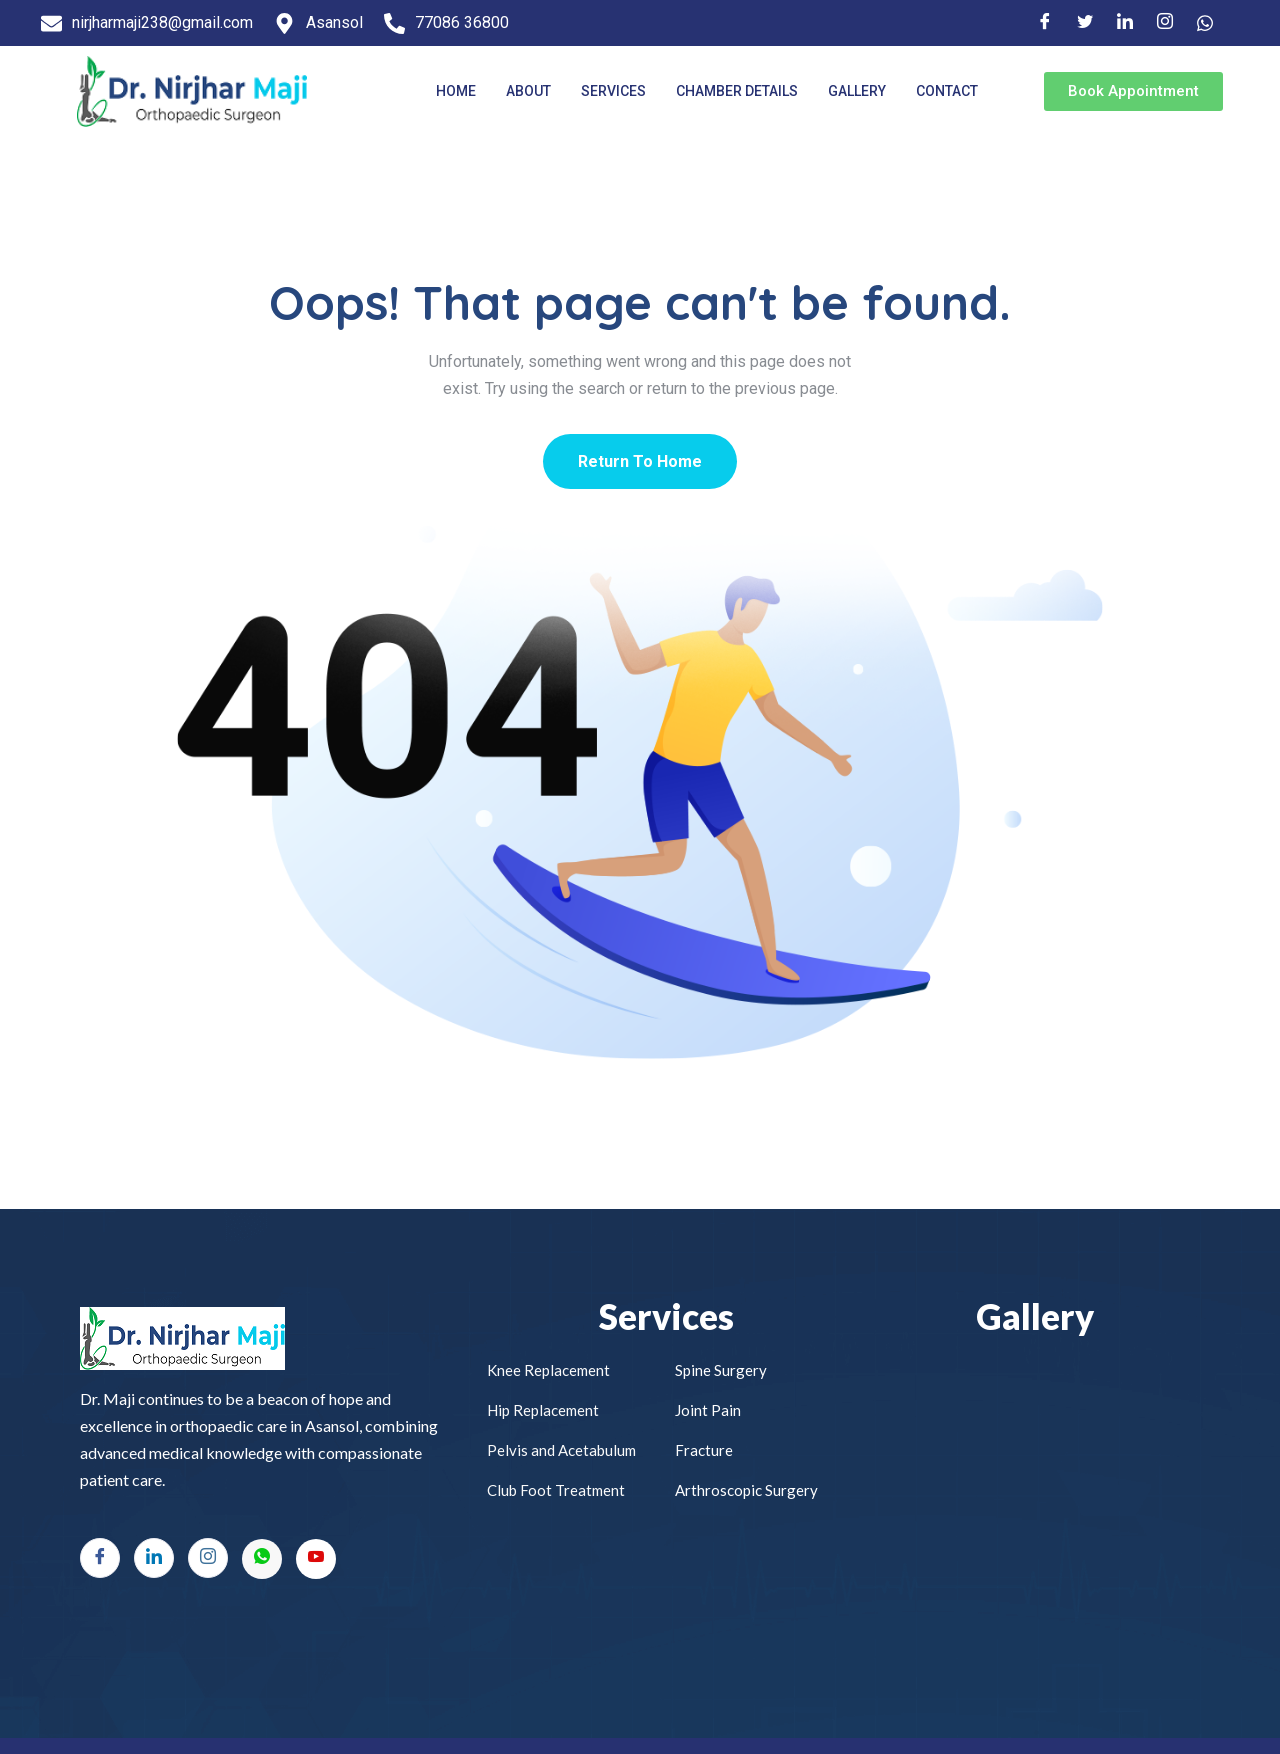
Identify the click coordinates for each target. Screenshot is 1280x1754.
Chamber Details (737, 91)
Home (456, 91)
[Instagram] (1165, 23)
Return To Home (640, 461)
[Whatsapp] (262, 1559)
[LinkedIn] (1125, 23)
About (528, 91)
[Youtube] (316, 1559)
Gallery (857, 91)
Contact (947, 91)
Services (613, 91)
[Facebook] (1045, 23)
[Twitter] (1085, 23)
